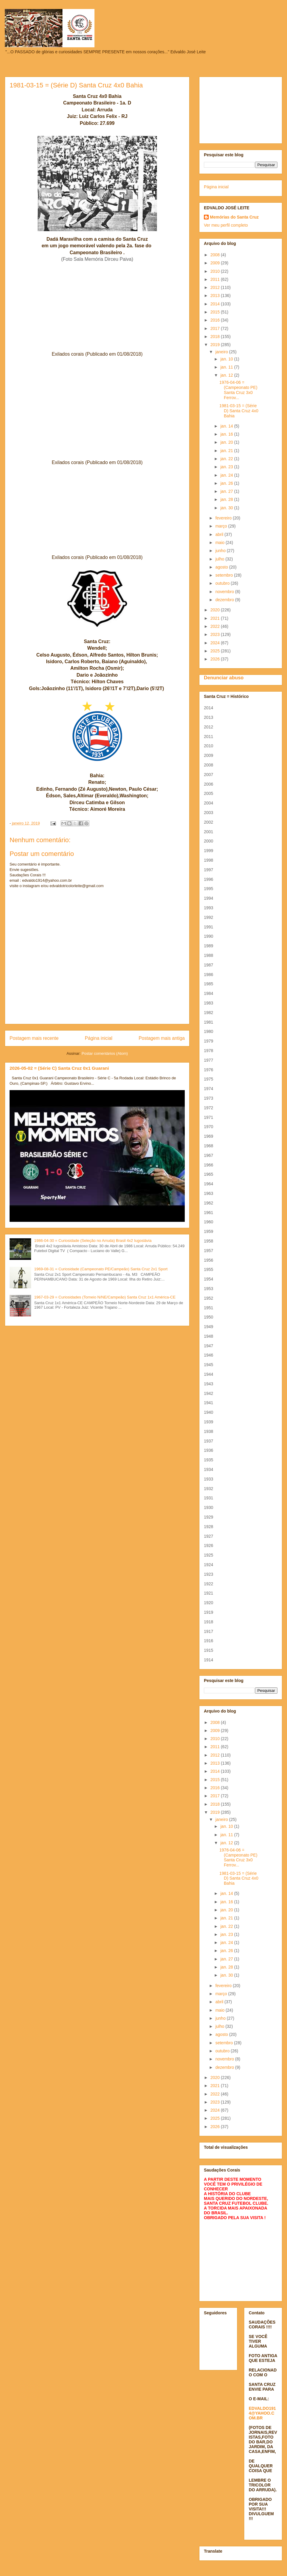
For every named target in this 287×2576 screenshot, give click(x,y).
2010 (215, 271)
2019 (215, 344)
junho (221, 550)
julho (220, 559)
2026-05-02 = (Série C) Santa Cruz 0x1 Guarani (59, 1068)
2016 (215, 320)
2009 (215, 262)
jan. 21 (227, 450)
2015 (215, 312)
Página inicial (98, 1038)
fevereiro (224, 518)
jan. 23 (227, 466)
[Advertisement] (240, 109)
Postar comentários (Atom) (105, 1053)
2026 (215, 659)
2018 (215, 336)
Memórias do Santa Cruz (234, 217)
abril (219, 534)
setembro (224, 575)
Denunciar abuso (224, 677)
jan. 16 (227, 434)
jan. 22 (227, 458)
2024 (215, 642)
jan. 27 (227, 491)
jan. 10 (227, 359)
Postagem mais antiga (162, 1038)
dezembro (225, 599)
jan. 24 (227, 475)
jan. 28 (227, 499)
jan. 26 (227, 483)
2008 (215, 254)
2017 (215, 328)
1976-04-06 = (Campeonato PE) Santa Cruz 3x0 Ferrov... (238, 390)
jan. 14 (227, 426)
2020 (215, 609)
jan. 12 (227, 375)
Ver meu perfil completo (226, 225)
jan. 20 (227, 442)
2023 (215, 634)
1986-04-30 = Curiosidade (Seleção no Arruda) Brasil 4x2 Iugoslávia (93, 1240)
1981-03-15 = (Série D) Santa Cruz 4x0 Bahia (238, 410)
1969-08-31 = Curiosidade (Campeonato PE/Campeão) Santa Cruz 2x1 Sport (100, 1269)
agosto (222, 567)
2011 (215, 279)
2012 (215, 287)
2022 (215, 626)
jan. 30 (227, 507)
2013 (215, 295)
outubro (222, 583)
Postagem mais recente (34, 1038)
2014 (215, 303)
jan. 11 (227, 367)
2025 (215, 650)
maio (220, 542)
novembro (225, 591)
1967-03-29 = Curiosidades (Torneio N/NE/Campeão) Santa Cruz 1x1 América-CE (104, 1297)
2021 (215, 618)
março (221, 526)
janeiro (222, 351)
